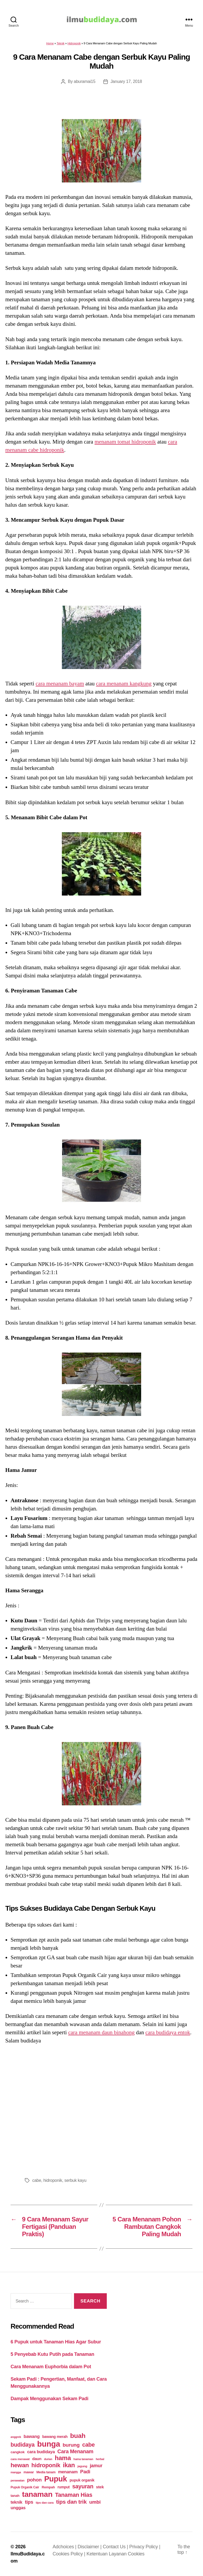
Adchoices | (65, 2546)
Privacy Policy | (144, 2546)
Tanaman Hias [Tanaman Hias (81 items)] (73, 2495)
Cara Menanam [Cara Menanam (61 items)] (75, 2451)
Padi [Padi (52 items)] (85, 2471)
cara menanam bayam (60, 683)
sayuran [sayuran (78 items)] (82, 2486)
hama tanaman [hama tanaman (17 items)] (83, 2459)
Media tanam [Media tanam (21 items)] (46, 2472)
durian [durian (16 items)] (48, 2459)
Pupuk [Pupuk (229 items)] (55, 2479)
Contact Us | (116, 2546)
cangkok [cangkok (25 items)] (18, 2452)
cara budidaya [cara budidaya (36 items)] (41, 2451)
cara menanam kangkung (123, 683)
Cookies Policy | (69, 2553)
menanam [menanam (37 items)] (68, 2471)
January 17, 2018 (126, 81)
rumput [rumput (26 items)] (63, 2487)
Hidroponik (74, 43)
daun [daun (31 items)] (36, 2458)
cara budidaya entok (167, 2032)
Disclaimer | (90, 2546)
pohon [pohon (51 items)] (34, 2480)
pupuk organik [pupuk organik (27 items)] (82, 2480)
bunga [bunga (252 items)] (48, 2444)
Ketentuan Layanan (107, 2553)
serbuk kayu (75, 2180)
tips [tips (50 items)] (29, 2502)
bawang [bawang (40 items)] (32, 2436)
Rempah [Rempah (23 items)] (48, 2487)
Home (50, 43)
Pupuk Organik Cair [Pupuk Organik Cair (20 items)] (25, 2487)
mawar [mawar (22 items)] (29, 2472)
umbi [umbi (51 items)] (95, 2502)
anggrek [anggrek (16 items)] (16, 2436)
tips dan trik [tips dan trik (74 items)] (71, 2502)
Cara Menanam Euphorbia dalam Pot (51, 2366)
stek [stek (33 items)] (100, 2487)
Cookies (136, 2553)
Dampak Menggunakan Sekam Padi (49, 2398)
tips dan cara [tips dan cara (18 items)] (44, 2502)
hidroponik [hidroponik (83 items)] (45, 2465)
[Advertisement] (101, 2109)
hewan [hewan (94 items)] (20, 2465)
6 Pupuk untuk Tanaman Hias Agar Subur (56, 2341)
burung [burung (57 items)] (71, 2445)
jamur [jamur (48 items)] (96, 2465)
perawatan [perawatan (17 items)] (18, 2480)
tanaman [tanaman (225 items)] (37, 2494)
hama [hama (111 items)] (63, 2458)
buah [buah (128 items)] (77, 2435)
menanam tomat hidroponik (125, 442)
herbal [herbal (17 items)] (100, 2459)
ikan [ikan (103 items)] (69, 2465)
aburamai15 (84, 81)
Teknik (60, 43)
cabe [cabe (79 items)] (88, 2445)
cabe (36, 2180)
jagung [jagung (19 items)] (82, 2466)
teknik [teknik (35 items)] (16, 2502)
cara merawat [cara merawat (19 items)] (20, 2459)
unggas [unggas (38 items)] (18, 2507)
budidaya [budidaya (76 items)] (23, 2445)
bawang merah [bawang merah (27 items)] (55, 2436)
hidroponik (52, 2180)
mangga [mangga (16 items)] (16, 2472)
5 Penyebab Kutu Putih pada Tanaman (52, 2354)
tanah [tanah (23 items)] (15, 2496)
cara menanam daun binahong (101, 2032)
